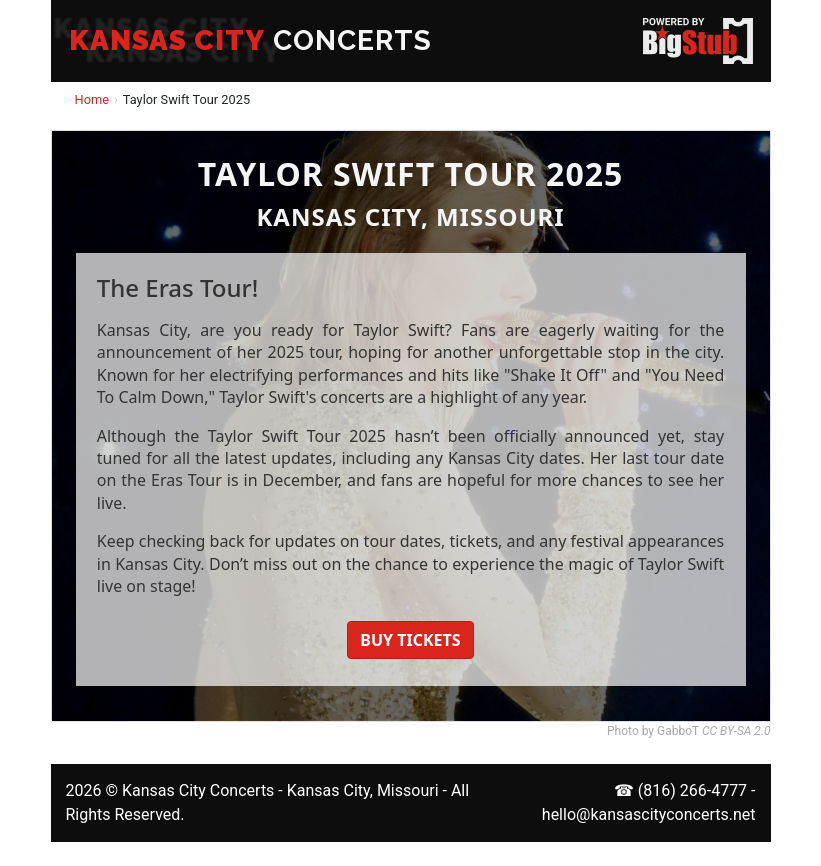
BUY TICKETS (410, 640)
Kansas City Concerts (198, 790)
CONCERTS (250, 40)
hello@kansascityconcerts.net (649, 814)
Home (92, 99)
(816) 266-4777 (692, 790)
